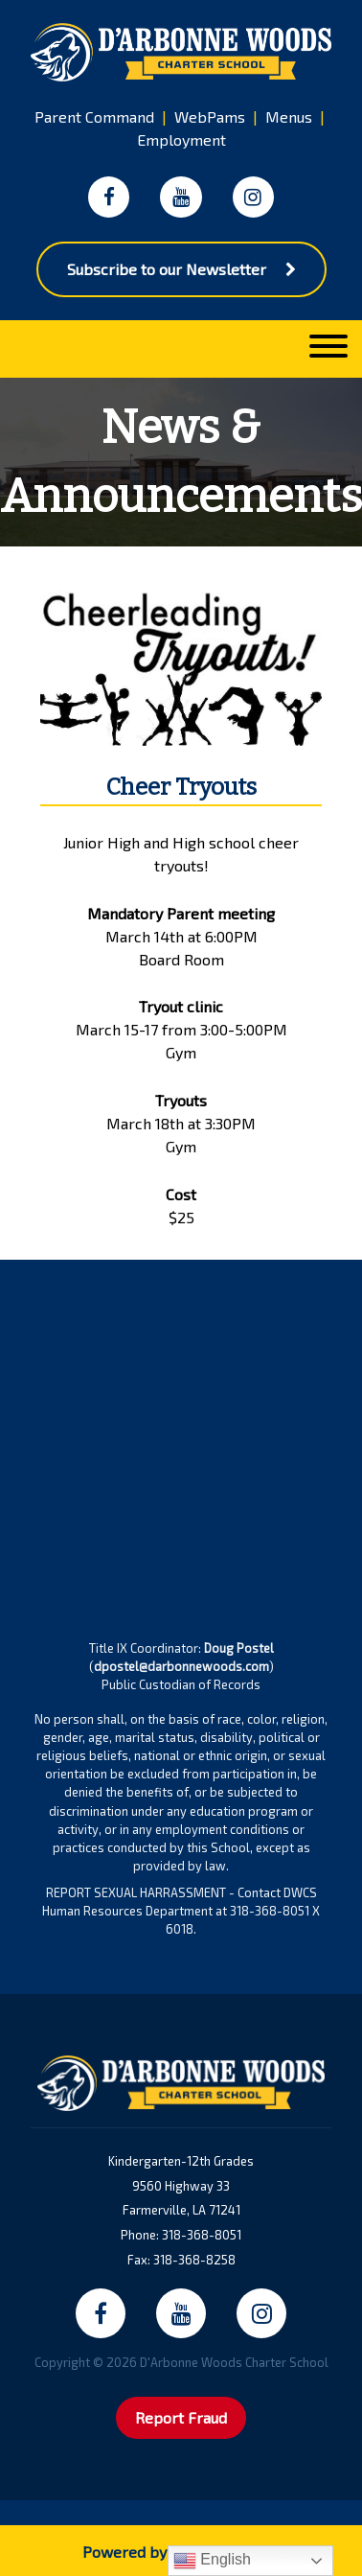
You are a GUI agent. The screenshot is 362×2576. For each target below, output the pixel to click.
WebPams (209, 116)
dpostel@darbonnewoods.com (181, 1666)
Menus (288, 116)
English (212, 2560)
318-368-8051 (201, 2234)
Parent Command (94, 116)
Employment (181, 139)
